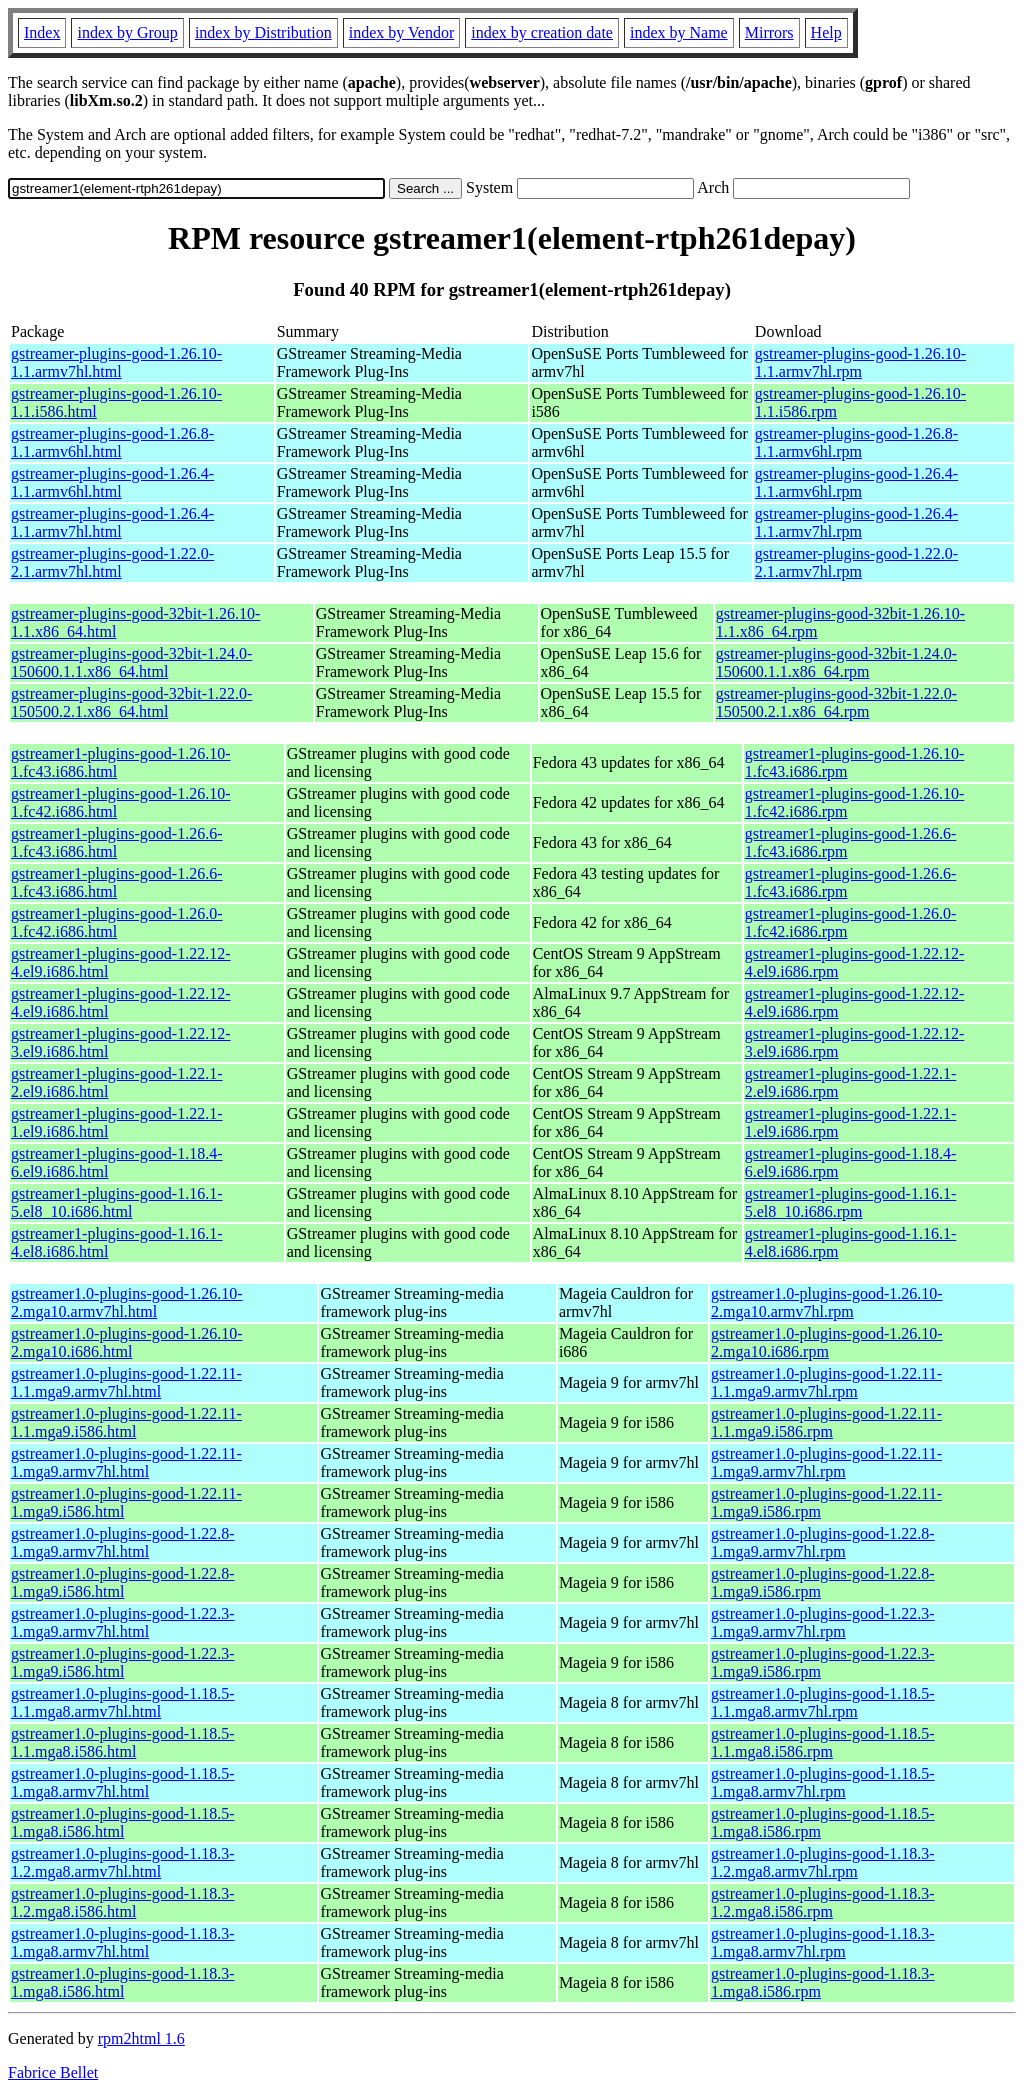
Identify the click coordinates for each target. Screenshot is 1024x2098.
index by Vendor (401, 32)
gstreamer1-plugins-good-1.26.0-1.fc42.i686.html (117, 922)
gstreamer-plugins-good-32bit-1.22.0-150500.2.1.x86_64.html (131, 702)
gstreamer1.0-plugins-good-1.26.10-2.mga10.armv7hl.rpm (827, 1302)
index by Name (679, 32)
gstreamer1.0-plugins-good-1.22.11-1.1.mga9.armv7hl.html (126, 1382)
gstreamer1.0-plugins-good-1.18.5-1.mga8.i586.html (123, 1822)
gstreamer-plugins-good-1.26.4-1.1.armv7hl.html (112, 522)
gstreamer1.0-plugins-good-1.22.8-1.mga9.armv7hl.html (123, 1542)
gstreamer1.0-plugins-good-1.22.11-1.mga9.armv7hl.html (126, 1462)
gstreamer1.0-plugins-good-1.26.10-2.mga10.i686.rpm (827, 1342)
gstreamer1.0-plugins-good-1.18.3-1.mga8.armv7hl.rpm (823, 1942)
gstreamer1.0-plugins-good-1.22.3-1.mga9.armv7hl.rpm (823, 1622)
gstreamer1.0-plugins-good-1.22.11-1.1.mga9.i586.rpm (826, 1422)
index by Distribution (263, 32)
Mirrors (769, 32)
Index (42, 32)
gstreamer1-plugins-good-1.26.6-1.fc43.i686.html (117, 842)
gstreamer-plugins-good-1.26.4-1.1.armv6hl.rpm (856, 482)
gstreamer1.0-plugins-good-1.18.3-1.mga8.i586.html (123, 1982)
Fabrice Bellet (53, 2072)
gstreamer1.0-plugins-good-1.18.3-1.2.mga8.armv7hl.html (123, 1862)
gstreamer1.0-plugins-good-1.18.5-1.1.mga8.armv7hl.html (123, 1702)
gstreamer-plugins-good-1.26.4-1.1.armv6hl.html (112, 482)
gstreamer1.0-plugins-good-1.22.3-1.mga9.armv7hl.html (123, 1622)
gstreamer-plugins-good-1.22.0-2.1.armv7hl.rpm (856, 562)
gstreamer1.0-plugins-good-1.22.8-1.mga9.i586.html (123, 1582)
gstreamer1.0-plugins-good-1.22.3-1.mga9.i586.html (123, 1662)
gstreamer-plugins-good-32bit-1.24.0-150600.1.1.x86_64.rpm (836, 662)
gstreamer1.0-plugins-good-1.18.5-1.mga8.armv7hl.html (123, 1782)
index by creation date (542, 32)
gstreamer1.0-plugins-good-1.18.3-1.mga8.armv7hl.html (123, 1942)
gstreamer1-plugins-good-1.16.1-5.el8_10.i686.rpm (851, 1202)
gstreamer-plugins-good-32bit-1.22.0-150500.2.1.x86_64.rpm (836, 702)
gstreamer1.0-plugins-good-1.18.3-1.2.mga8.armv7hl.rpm (823, 1862)
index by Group (127, 32)
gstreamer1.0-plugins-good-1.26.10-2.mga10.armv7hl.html (127, 1302)
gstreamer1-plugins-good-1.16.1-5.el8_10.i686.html (117, 1202)
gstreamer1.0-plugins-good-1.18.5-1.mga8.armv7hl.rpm (823, 1782)
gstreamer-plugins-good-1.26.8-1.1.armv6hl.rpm (856, 442)
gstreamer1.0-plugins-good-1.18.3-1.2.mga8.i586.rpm (823, 1902)
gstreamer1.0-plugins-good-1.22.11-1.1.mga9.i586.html (126, 1422)
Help (826, 32)
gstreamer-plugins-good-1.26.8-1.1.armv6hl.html (112, 442)
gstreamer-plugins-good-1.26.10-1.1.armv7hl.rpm (860, 362)
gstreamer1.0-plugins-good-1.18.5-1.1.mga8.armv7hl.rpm (823, 1702)
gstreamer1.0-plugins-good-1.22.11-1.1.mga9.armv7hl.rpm (826, 1382)
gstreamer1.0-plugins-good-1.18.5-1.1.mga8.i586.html (123, 1742)
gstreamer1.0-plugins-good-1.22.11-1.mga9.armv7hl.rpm (826, 1462)
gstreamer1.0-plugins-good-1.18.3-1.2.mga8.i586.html (123, 1902)
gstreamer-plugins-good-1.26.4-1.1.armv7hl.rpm (856, 522)
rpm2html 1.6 (141, 2038)
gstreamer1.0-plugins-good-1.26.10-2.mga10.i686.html (127, 1342)
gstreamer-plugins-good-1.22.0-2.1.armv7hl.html (112, 562)
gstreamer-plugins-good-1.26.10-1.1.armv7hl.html (116, 362)
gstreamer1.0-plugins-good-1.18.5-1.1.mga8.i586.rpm (823, 1742)
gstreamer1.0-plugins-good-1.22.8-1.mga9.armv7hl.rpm (823, 1542)
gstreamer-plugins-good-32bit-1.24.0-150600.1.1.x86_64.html (131, 662)
